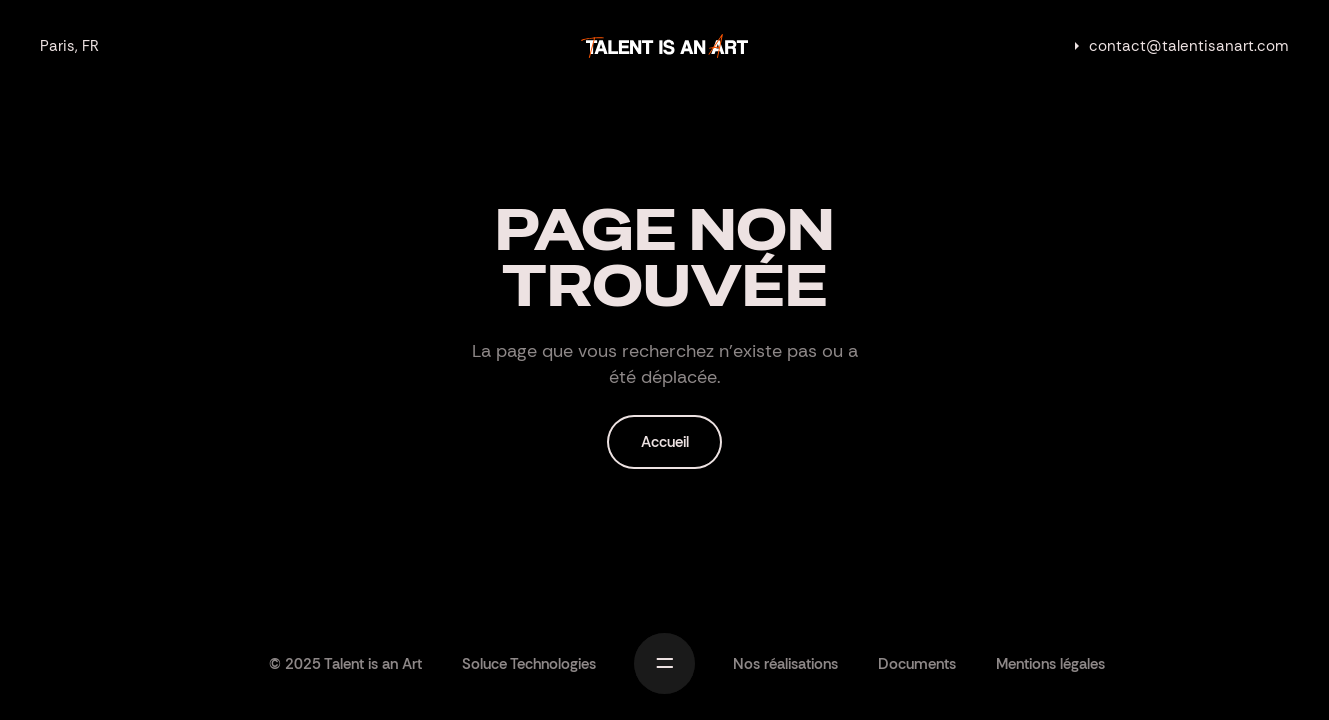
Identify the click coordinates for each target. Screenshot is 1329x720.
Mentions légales (1050, 664)
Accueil (665, 442)
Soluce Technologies (529, 664)
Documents (917, 664)
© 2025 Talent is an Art (345, 664)
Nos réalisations (785, 664)
